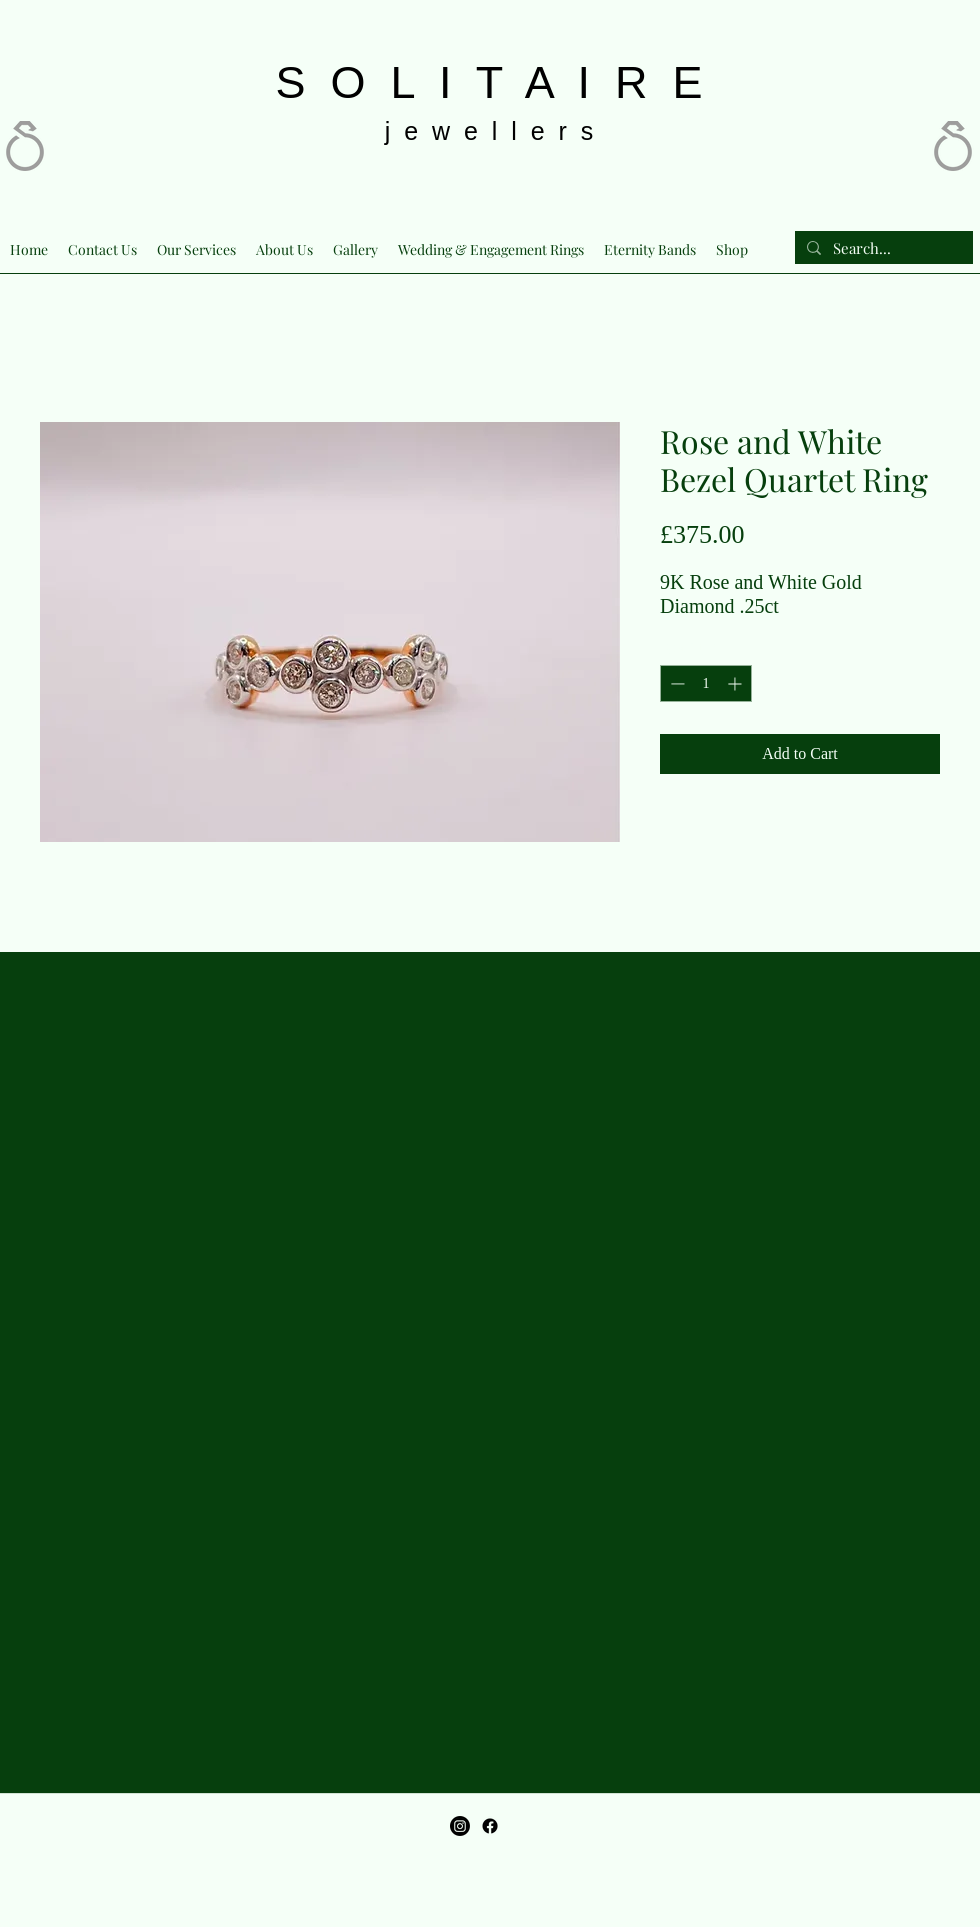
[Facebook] (490, 1826)
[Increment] (736, 683)
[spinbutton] (706, 683)
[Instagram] (460, 1826)
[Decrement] (675, 683)
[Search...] (882, 248)
